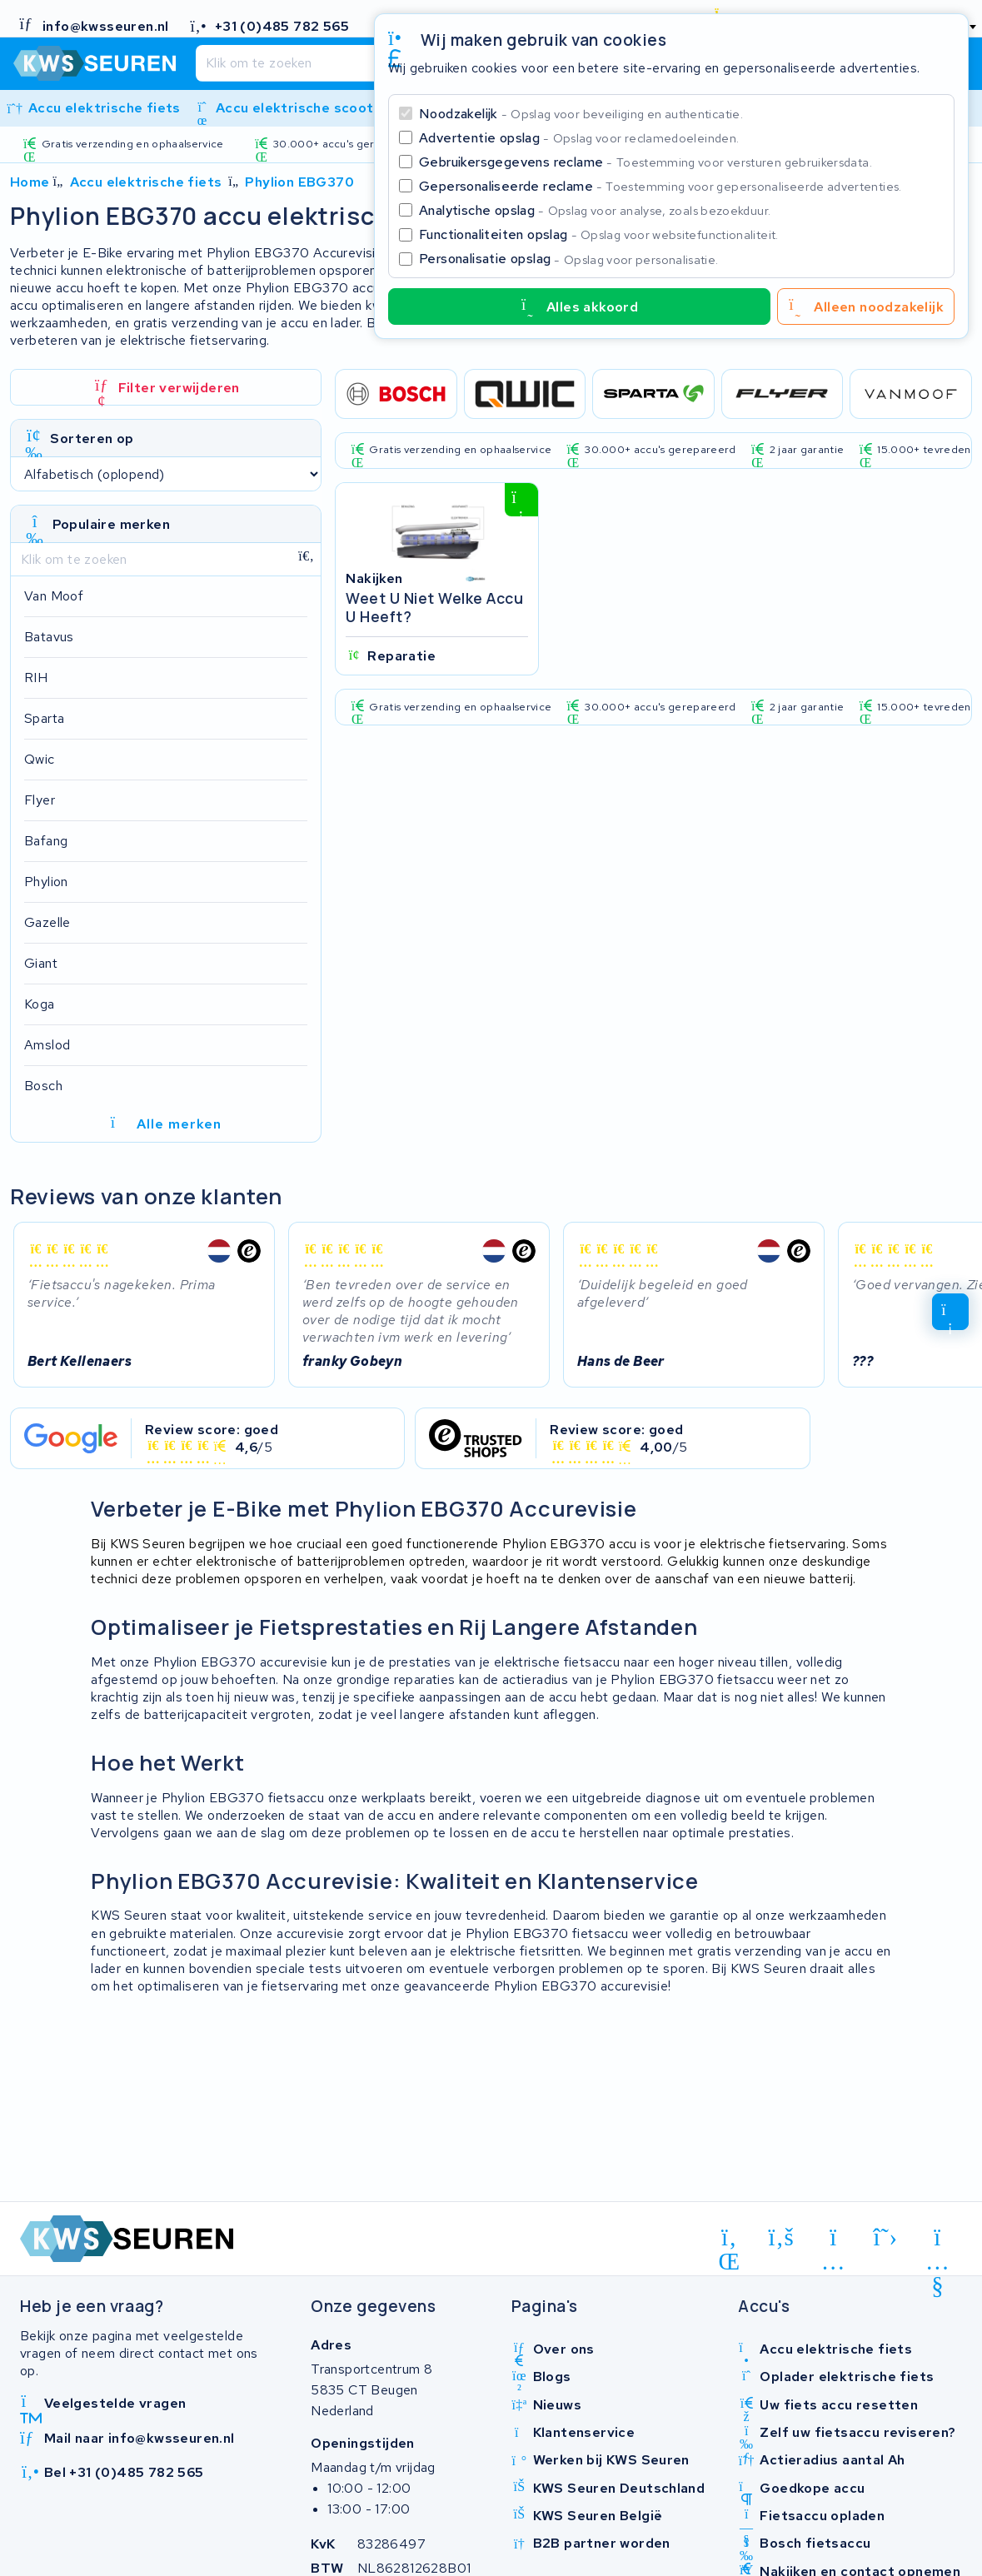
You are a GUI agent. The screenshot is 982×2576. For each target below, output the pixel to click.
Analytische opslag (594, 210)
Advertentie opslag (579, 138)
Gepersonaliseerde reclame (660, 186)
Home (30, 182)
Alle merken (166, 1124)
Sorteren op (91, 438)
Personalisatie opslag (569, 258)
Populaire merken (111, 524)
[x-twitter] (885, 2238)
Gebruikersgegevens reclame (645, 162)
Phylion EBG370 (299, 182)
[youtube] (937, 2240)
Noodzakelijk (581, 113)
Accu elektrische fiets (146, 182)
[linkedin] (729, 2240)
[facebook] (781, 2238)
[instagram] (833, 2240)
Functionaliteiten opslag (599, 234)
